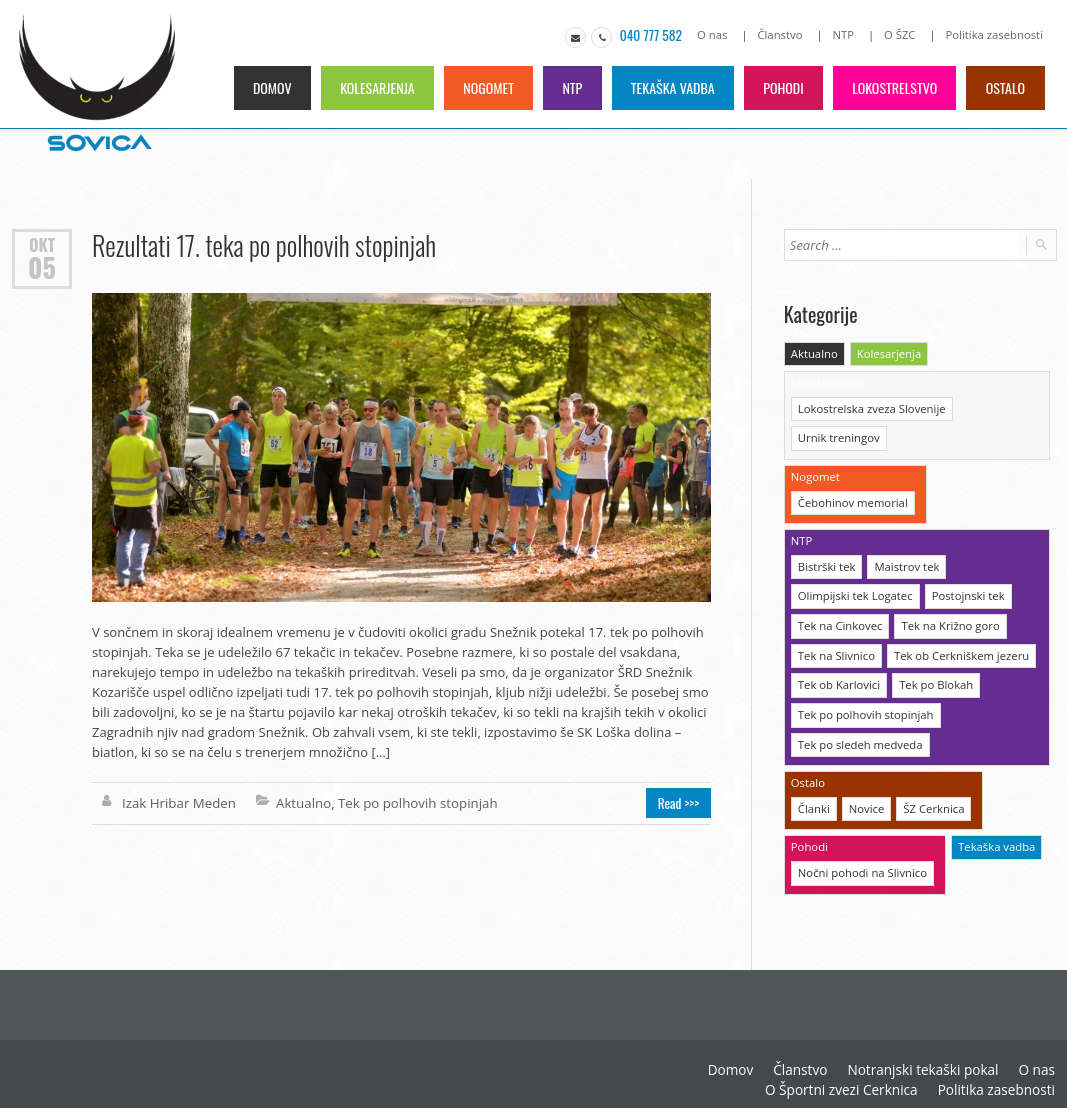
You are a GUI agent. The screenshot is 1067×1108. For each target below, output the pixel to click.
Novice (865, 798)
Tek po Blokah (933, 677)
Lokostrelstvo (893, 86)
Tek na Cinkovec (839, 619)
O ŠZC (902, 34)
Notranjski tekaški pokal (928, 1058)
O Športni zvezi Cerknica (850, 1078)
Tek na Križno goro (947, 619)
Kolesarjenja (368, 86)
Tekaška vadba (668, 86)
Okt (42, 243)
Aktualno (300, 802)
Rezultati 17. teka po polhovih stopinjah (262, 244)
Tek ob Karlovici (838, 677)
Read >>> (680, 802)
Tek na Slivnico (835, 648)
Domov (261, 86)
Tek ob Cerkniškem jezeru (958, 648)
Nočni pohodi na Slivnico (861, 861)
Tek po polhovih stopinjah (412, 802)
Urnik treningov (838, 435)
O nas (718, 34)
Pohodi (780, 86)
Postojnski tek (964, 590)
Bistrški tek (826, 561)
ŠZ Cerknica (931, 798)
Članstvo (785, 34)
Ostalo (1005, 86)
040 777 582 (656, 35)
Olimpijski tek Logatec (854, 590)
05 (42, 267)
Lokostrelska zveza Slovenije (870, 406)
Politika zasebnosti (995, 34)
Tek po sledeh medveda (858, 735)
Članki (813, 798)
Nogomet (481, 86)
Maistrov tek (904, 561)
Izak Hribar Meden (177, 802)
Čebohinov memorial (851, 498)
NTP (846, 34)
